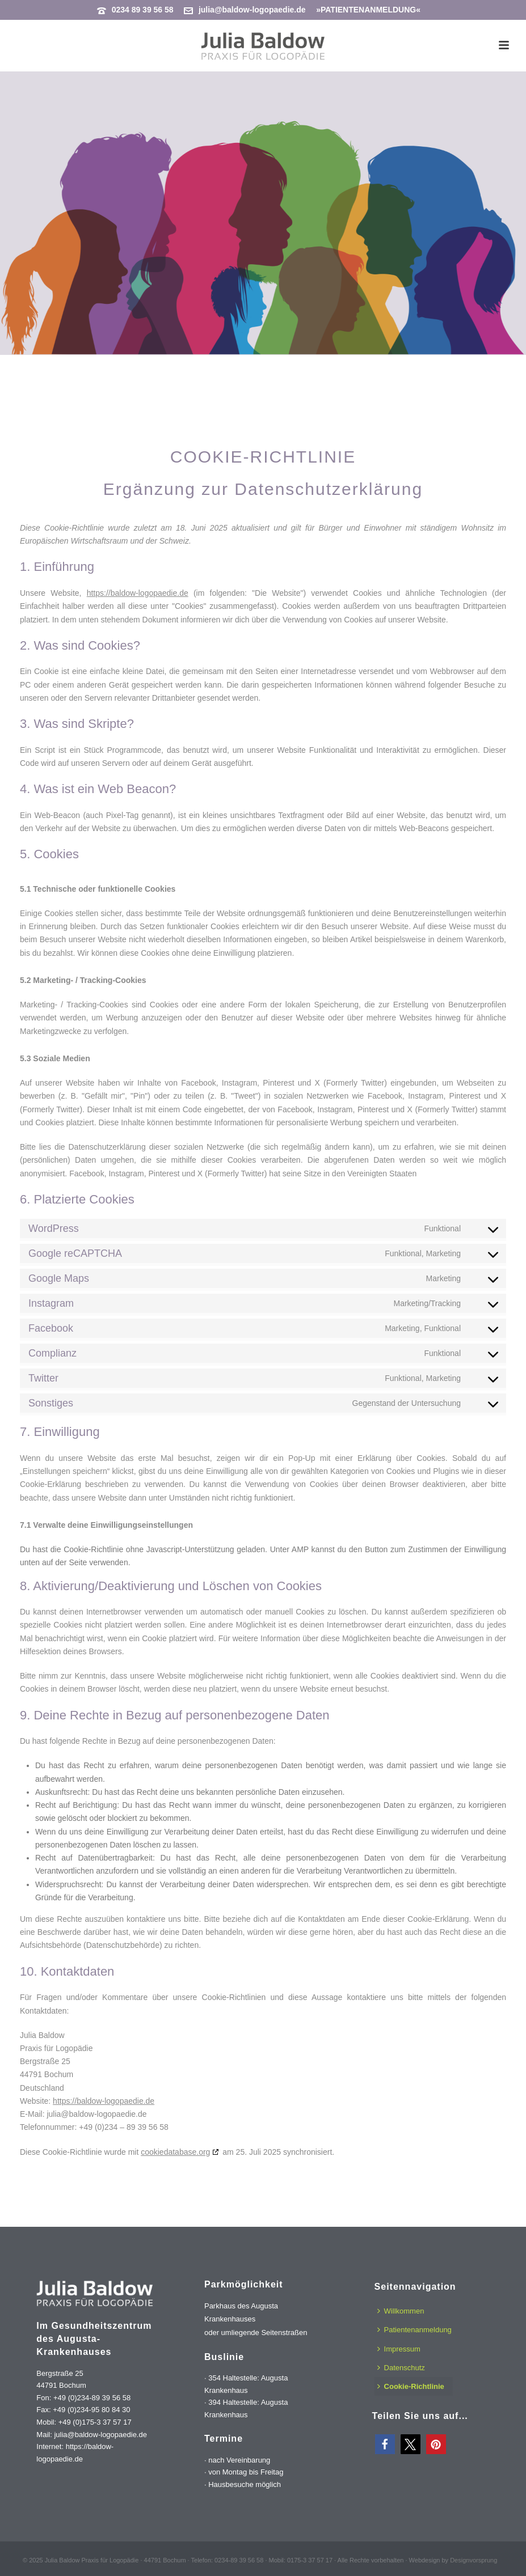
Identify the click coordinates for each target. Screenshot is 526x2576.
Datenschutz (401, 2367)
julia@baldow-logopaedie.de (252, 9)
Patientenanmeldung (414, 2329)
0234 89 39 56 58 (143, 9)
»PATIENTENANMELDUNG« (368, 9)
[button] (385, 2444)
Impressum (398, 2349)
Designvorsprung (473, 2560)
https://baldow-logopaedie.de (137, 593)
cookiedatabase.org (175, 2151)
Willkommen (400, 2311)
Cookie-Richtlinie (410, 2386)
